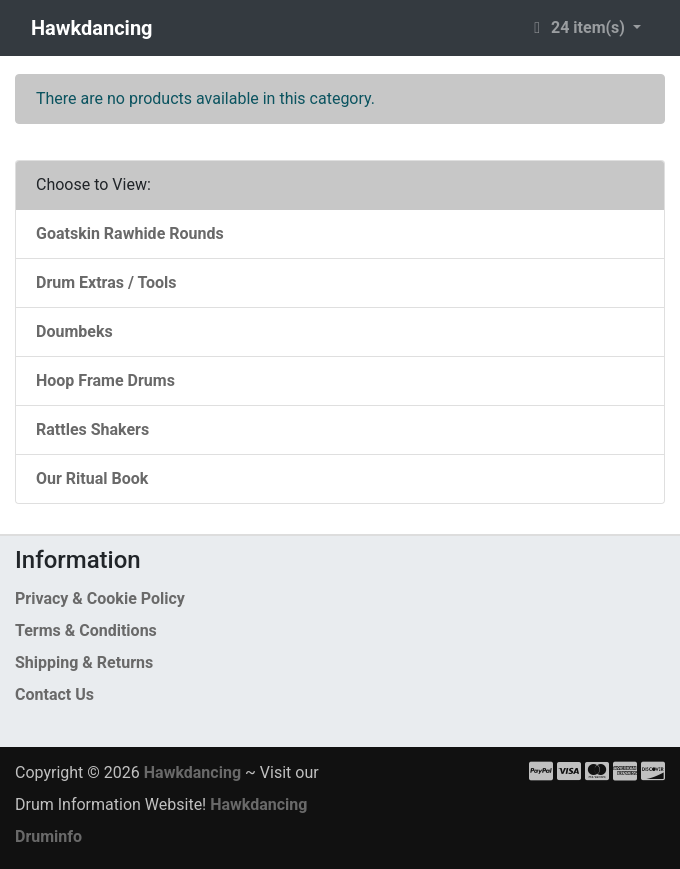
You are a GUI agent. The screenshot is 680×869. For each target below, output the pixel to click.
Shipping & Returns (84, 662)
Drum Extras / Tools (106, 282)
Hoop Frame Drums (105, 380)
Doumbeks (74, 331)
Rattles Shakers (92, 429)
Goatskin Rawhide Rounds (130, 233)
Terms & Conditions (86, 630)
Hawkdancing (92, 28)
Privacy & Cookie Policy (100, 598)
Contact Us (54, 694)
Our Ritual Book (92, 478)
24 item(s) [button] (578, 27)
